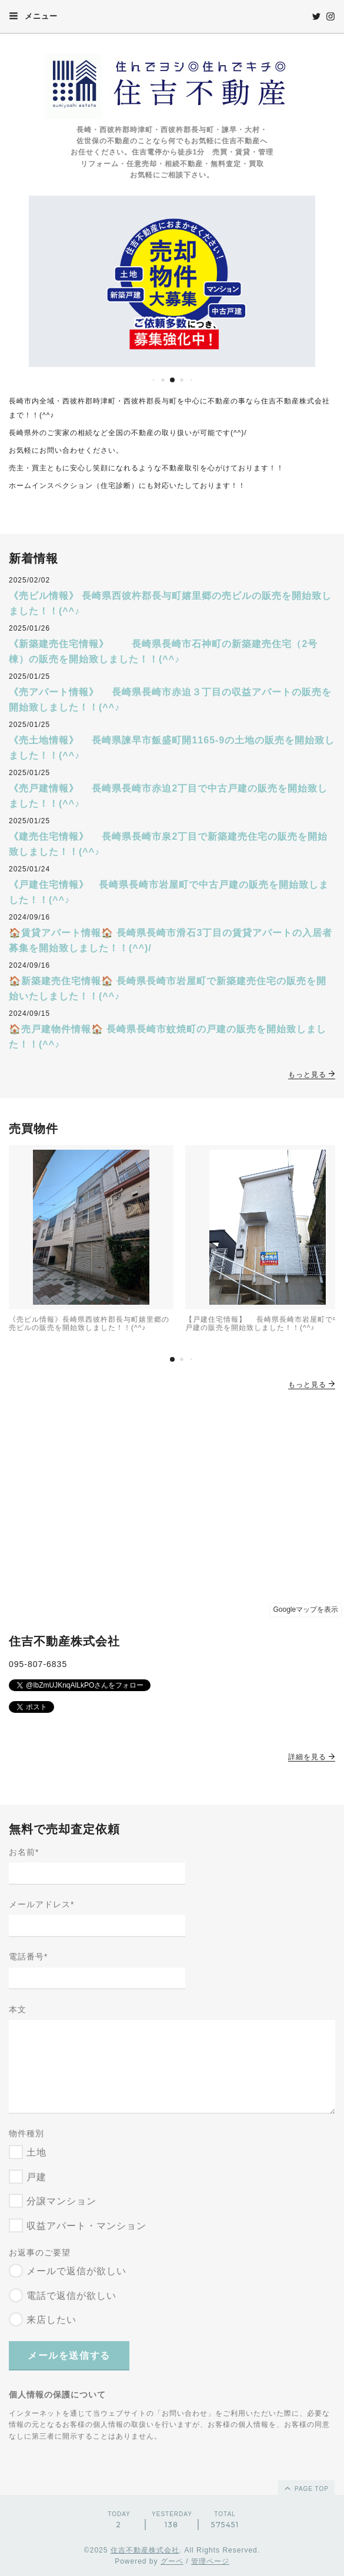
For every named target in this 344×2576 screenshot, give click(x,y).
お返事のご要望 (40, 2252)
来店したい (51, 2320)
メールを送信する (69, 2355)
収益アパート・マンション (86, 2226)
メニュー (33, 16)
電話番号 (28, 1956)
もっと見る (311, 1074)
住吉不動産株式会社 (145, 2550)
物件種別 (26, 2133)
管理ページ (210, 2561)
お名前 (24, 1852)
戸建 (36, 2177)
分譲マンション (61, 2201)
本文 (17, 2009)
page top (306, 2488)
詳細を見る (311, 1757)
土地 (36, 2152)
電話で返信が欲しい (71, 2296)
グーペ (172, 2561)
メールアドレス (41, 1904)
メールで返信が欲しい (76, 2271)
